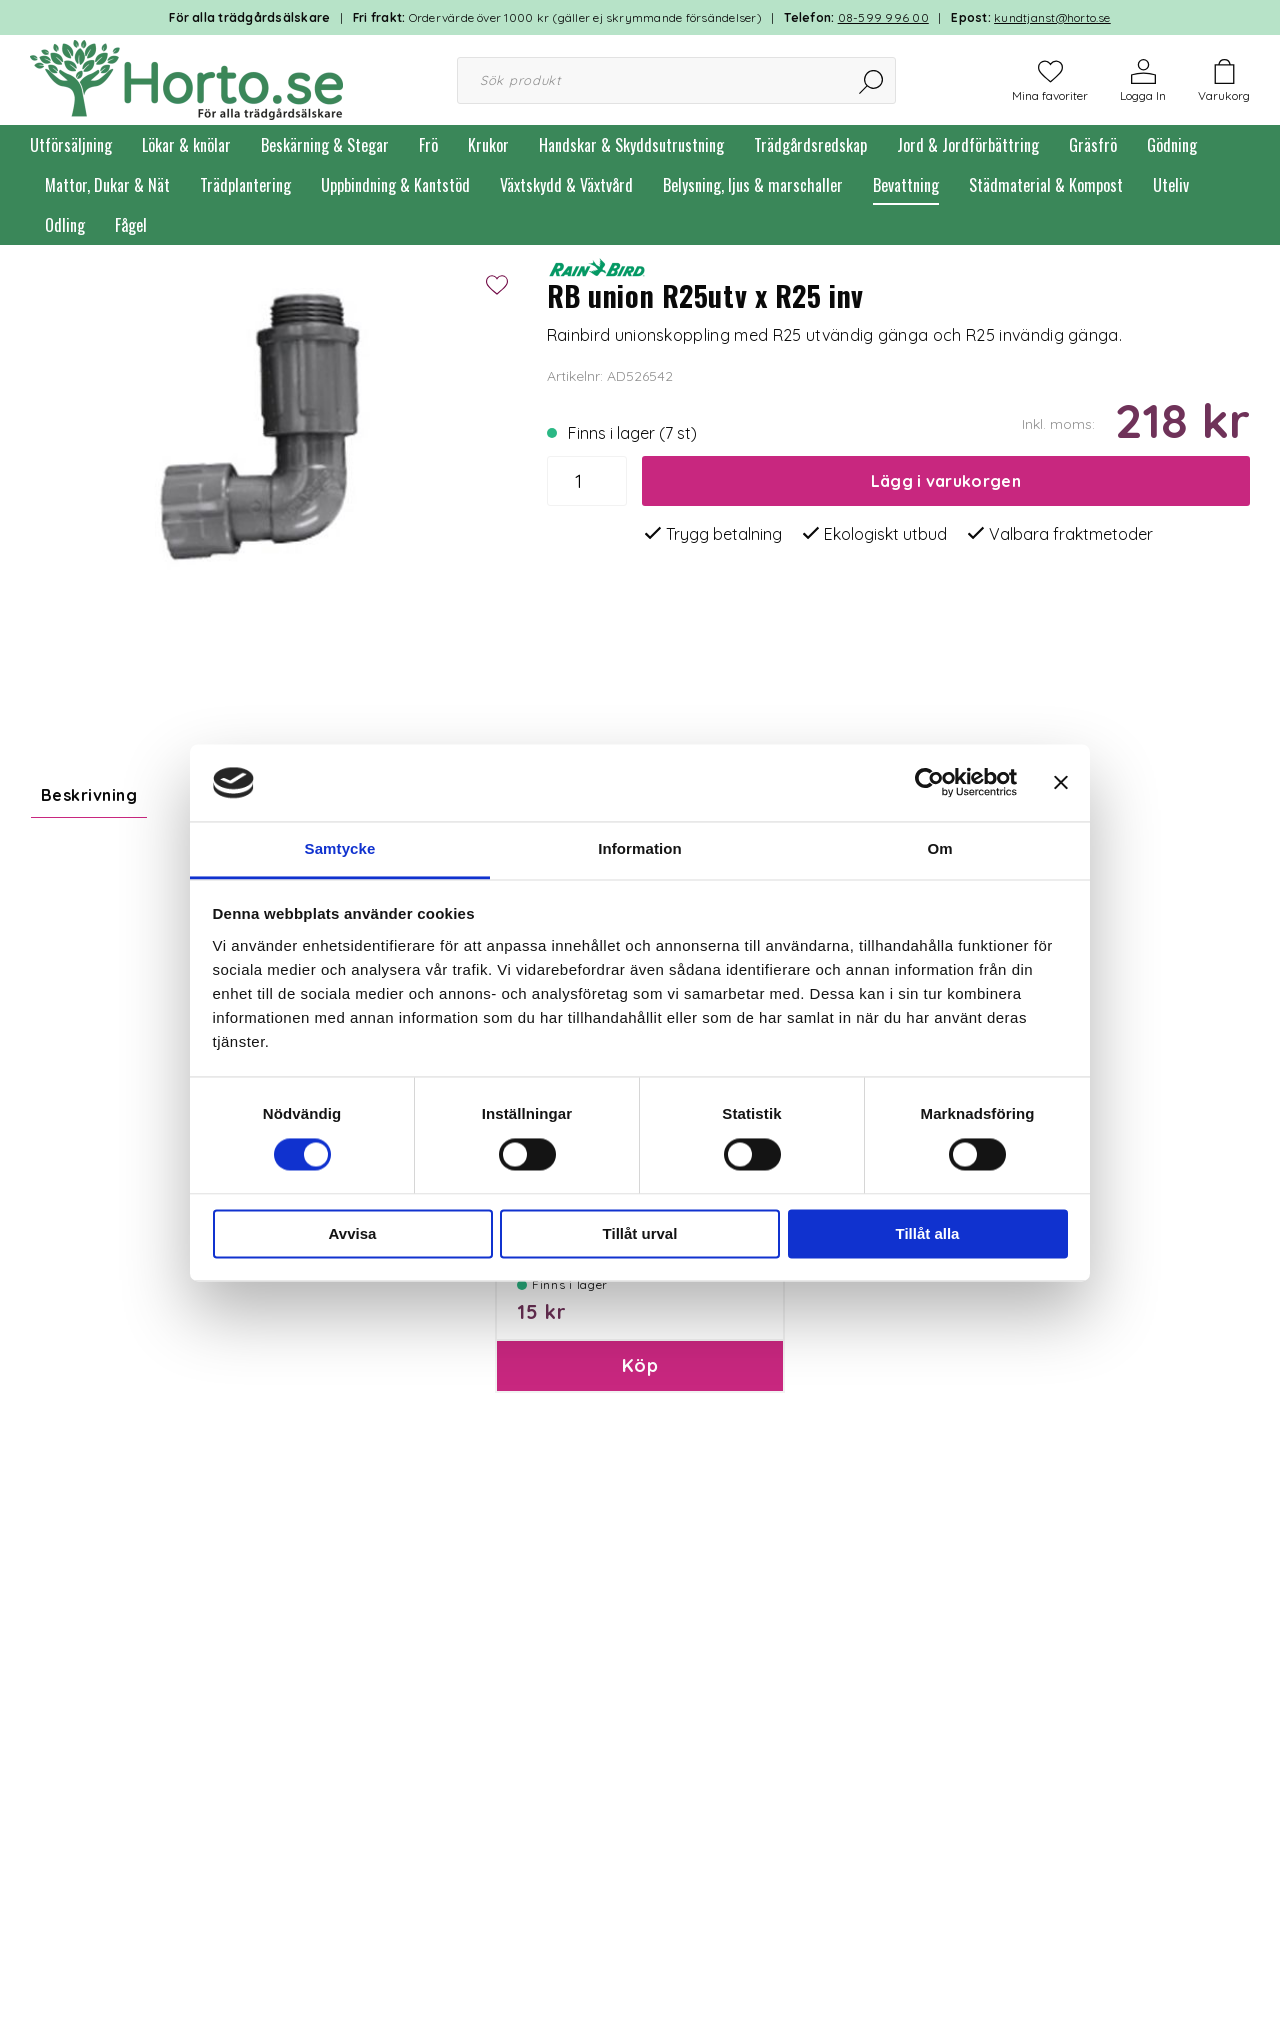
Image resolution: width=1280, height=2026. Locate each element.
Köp (640, 1461)
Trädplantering (245, 185)
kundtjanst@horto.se (1052, 17)
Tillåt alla (928, 1233)
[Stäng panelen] (1061, 783)
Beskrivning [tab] (89, 795)
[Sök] (872, 80)
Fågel (131, 225)
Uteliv (1171, 185)
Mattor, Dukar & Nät (107, 185)
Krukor (488, 145)
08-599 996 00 (883, 17)
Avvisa (353, 1233)
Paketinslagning (572, 1327)
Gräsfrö (1093, 145)
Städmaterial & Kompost (1046, 185)
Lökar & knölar (186, 145)
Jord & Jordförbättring (968, 145)
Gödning (1172, 145)
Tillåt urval (640, 1233)
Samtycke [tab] (340, 848)
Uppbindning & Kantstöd (395, 185)
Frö (428, 145)
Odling (65, 225)
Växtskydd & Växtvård (566, 185)
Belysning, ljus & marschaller (753, 185)
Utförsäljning (71, 145)
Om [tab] (939, 848)
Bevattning (906, 185)
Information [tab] (640, 848)
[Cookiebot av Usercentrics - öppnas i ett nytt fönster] (929, 783)
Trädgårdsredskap (810, 145)
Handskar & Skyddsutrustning (631, 145)
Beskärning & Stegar (325, 145)
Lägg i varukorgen (946, 481)
